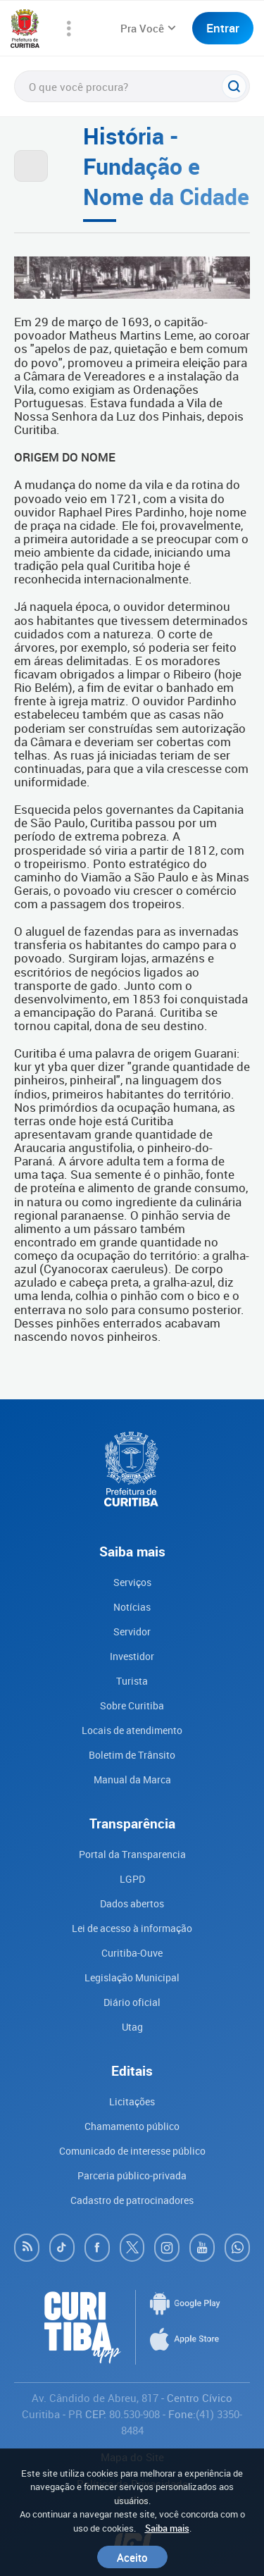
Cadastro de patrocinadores (132, 2200)
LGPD (132, 1878)
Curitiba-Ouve (132, 1952)
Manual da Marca (132, 1779)
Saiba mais (167, 2528)
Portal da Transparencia (132, 1854)
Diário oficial (132, 2002)
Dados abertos (132, 1903)
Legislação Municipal (132, 1977)
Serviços (132, 1582)
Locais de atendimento (132, 1730)
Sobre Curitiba (132, 1705)
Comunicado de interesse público (132, 2150)
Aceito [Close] (132, 2557)
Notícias (132, 1607)
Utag (132, 2026)
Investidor (132, 1656)
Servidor (132, 1631)
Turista (132, 1681)
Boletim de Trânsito (132, 1754)
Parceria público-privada (132, 2175)
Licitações (132, 2101)
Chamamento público (132, 2126)
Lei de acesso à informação (132, 1928)
